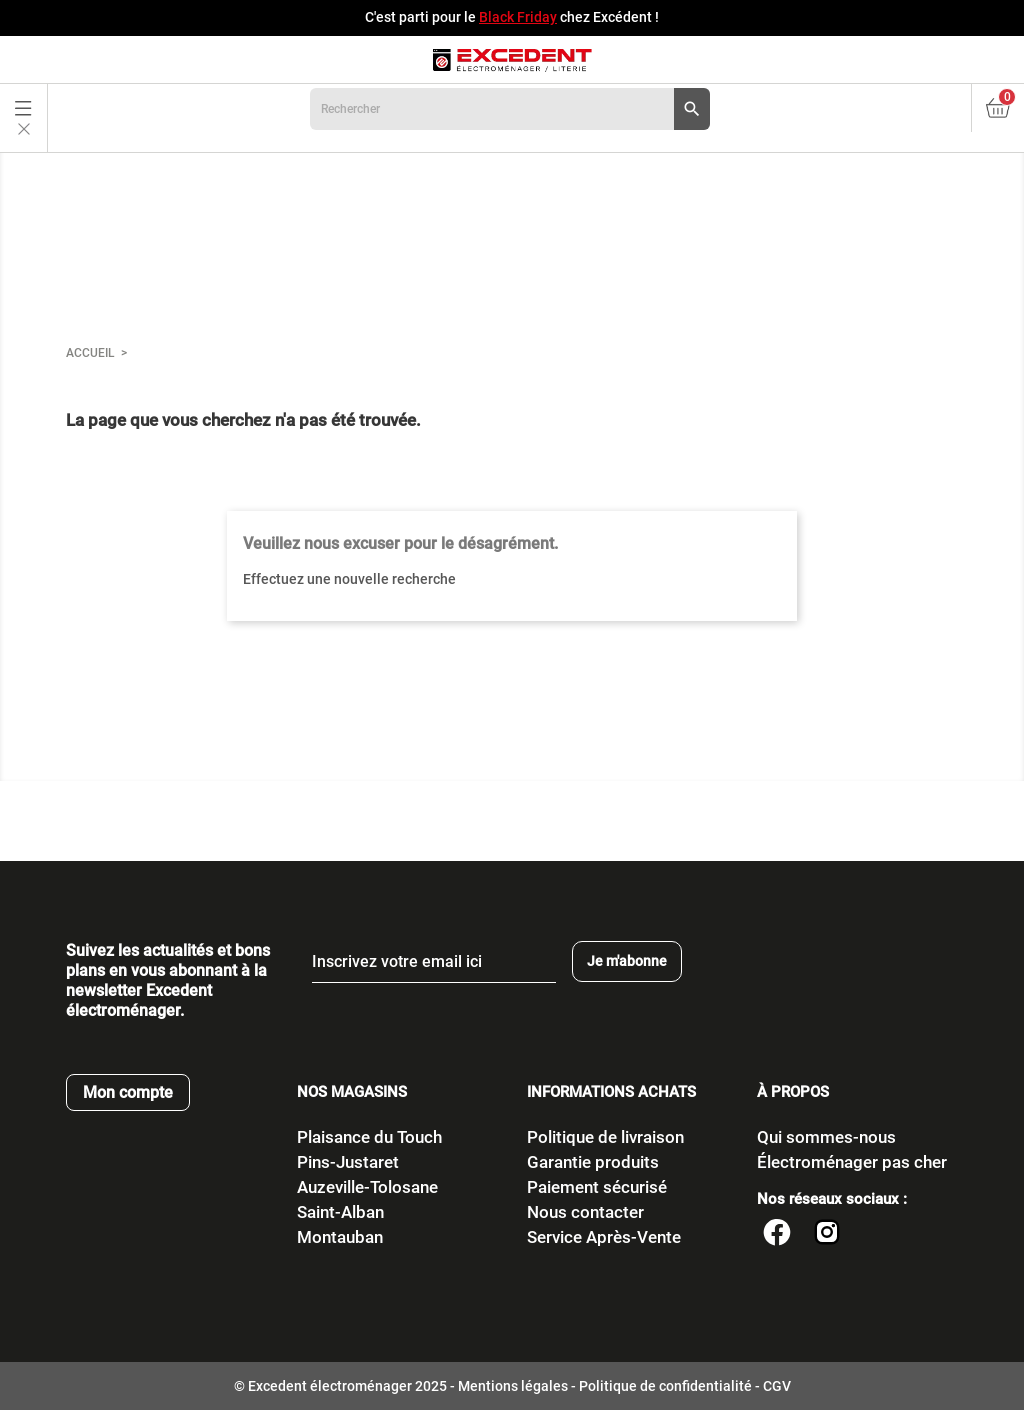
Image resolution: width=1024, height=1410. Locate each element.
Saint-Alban (340, 1212)
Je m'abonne (627, 961)
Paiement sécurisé (597, 1187)
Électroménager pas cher (852, 1162)
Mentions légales (513, 1386)
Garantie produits (593, 1162)
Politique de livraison (605, 1137)
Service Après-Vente (604, 1237)
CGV (777, 1386)
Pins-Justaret (348, 1162)
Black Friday (518, 17)
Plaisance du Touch (369, 1137)
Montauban (340, 1237)
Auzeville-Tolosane (367, 1187)
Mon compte (128, 1092)
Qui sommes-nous (826, 1137)
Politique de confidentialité (665, 1386)
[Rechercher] (510, 109)
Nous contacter (585, 1212)
